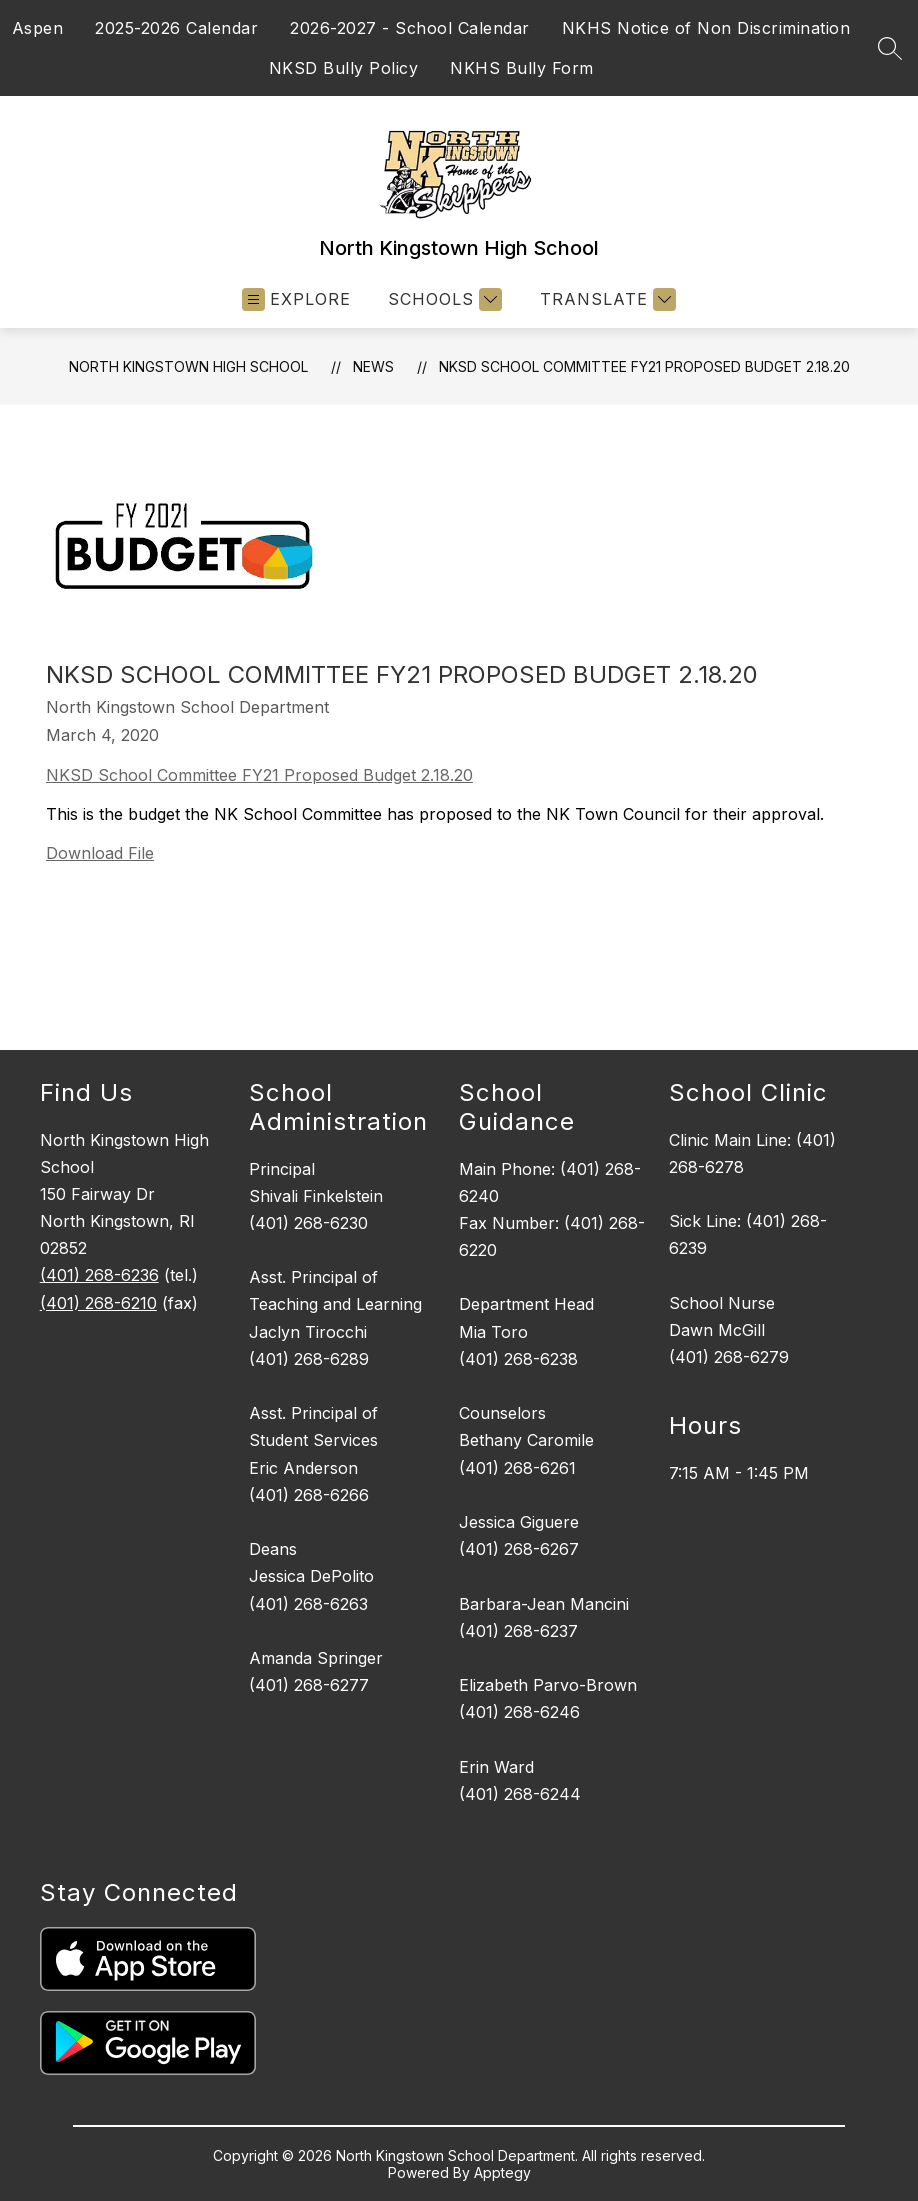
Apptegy (502, 2172)
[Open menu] (296, 299)
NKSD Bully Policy (344, 68)
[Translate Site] (605, 299)
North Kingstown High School (188, 366)
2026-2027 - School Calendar (410, 28)
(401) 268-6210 (98, 1303)
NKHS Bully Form (522, 68)
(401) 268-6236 (99, 1275)
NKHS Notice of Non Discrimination (706, 28)
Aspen (38, 28)
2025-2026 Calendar (176, 28)
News (373, 366)
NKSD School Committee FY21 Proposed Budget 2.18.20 (644, 366)
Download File (100, 853)
